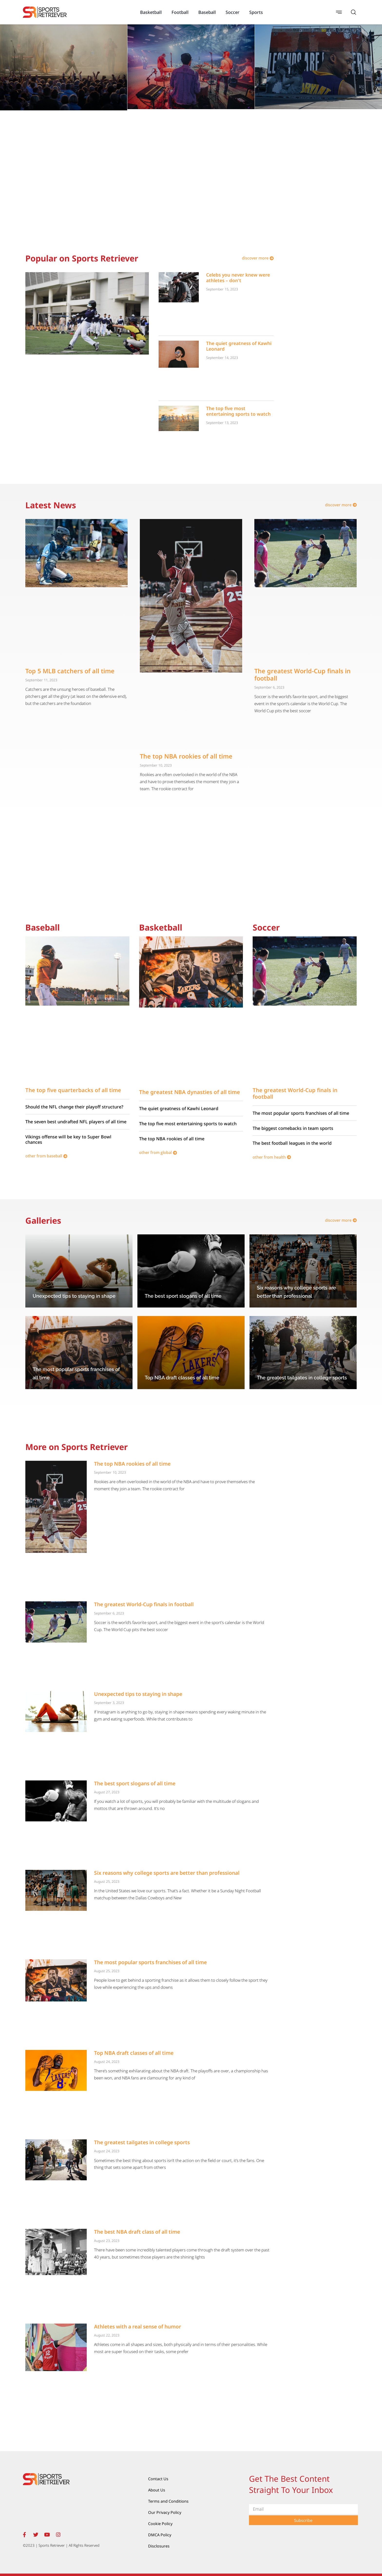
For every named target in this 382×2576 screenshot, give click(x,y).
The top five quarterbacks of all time (73, 1090)
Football (180, 12)
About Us (156, 2490)
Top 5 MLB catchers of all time (70, 671)
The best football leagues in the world (292, 1143)
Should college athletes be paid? (87, 431)
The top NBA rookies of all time (186, 756)
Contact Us (158, 2478)
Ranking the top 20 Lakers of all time (318, 195)
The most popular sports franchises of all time (301, 1113)
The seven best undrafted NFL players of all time (75, 1122)
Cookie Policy (160, 2523)
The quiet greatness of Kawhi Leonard (238, 346)
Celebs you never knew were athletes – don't (238, 278)
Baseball (207, 12)
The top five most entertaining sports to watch (238, 411)
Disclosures (159, 2546)
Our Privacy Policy (164, 2512)
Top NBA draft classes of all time (182, 1378)
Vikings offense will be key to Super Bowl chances (68, 1139)
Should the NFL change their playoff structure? (74, 1107)
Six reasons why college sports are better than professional (166, 1872)
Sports (256, 12)
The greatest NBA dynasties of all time (189, 1092)
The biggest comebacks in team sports (293, 1128)
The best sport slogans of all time (183, 1296)
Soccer (232, 12)
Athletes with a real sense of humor (137, 2326)
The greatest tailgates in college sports (302, 1378)
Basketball (151, 12)
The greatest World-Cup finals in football (302, 674)
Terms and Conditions (168, 2501)
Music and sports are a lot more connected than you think (64, 195)
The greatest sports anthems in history (191, 195)
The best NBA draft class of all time (137, 2231)
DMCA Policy (159, 2535)
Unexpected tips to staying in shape (74, 1296)
